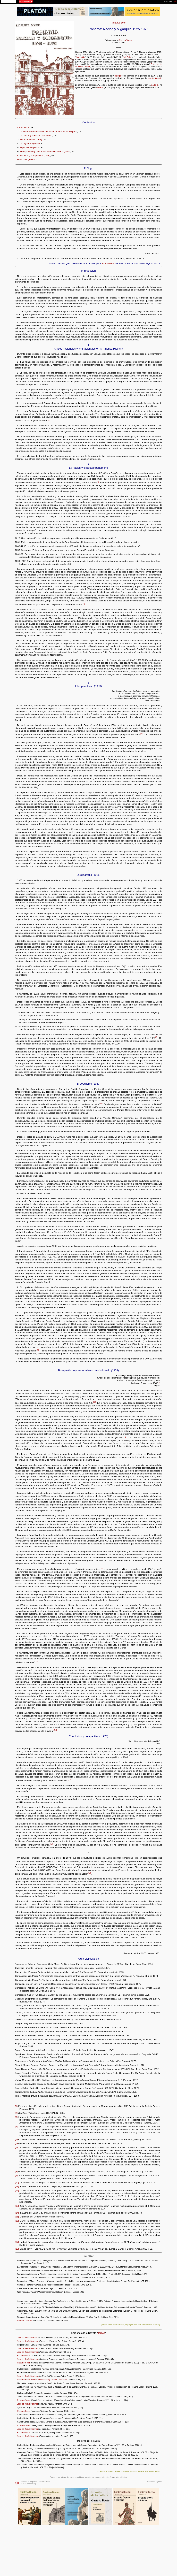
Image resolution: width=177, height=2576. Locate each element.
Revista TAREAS (24, 2321)
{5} (156, 1037)
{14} (55, 1730)
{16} (51, 1844)
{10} (94, 1402)
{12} (101, 1568)
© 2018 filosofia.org (28, 2484)
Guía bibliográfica (26, 159)
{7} (52, 1192)
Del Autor (127, 57)
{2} (98, 482)
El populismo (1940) (30, 147)
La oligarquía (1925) (30, 143)
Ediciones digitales (154, 2482)
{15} (69, 1779)
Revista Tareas (125, 40)
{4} (141, 734)
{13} (36, 1661)
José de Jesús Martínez (27, 2338)
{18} (89, 1873)
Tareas (101, 2333)
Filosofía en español (29, 2482)
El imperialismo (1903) (31, 139)
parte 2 (154, 85)
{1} (49, 420)
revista (154, 78)
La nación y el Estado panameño (36, 135)
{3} (84, 604)
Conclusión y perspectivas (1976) (33, 155)
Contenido (80, 57)
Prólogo (117, 76)
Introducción (23, 127)
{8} (38, 1350)
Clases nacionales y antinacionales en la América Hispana (48, 131)
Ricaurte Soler (118, 22)
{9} (159, 1382)
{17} (55, 1861)
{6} (101, 1103)
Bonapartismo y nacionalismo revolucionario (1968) (45, 151)
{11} (126, 1437)
